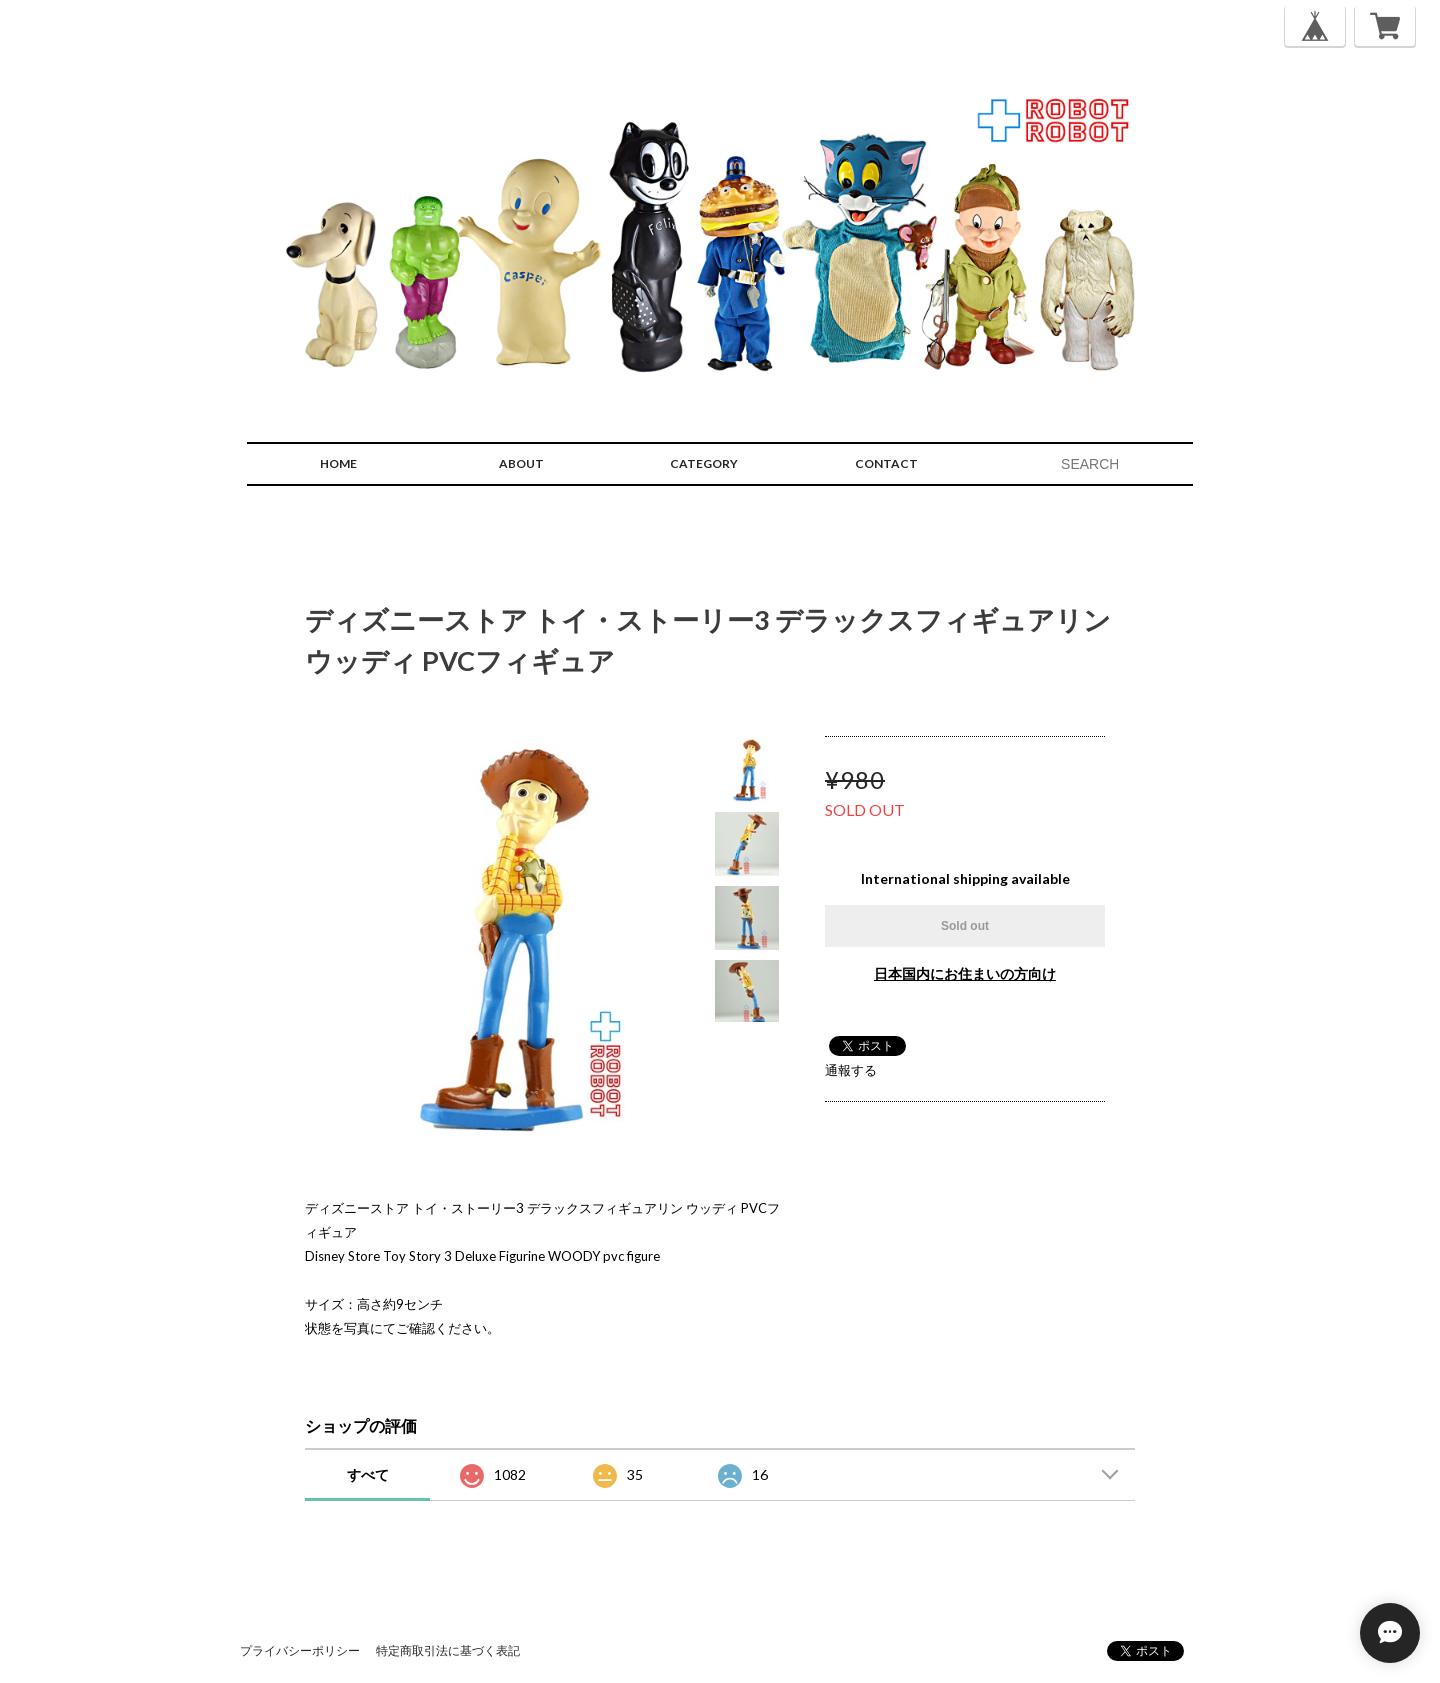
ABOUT (521, 463)
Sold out (965, 926)
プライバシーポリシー (300, 1650)
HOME (338, 463)
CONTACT (886, 463)
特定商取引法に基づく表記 (448, 1650)
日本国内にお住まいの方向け (965, 973)
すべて (368, 1474)
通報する (851, 1070)
